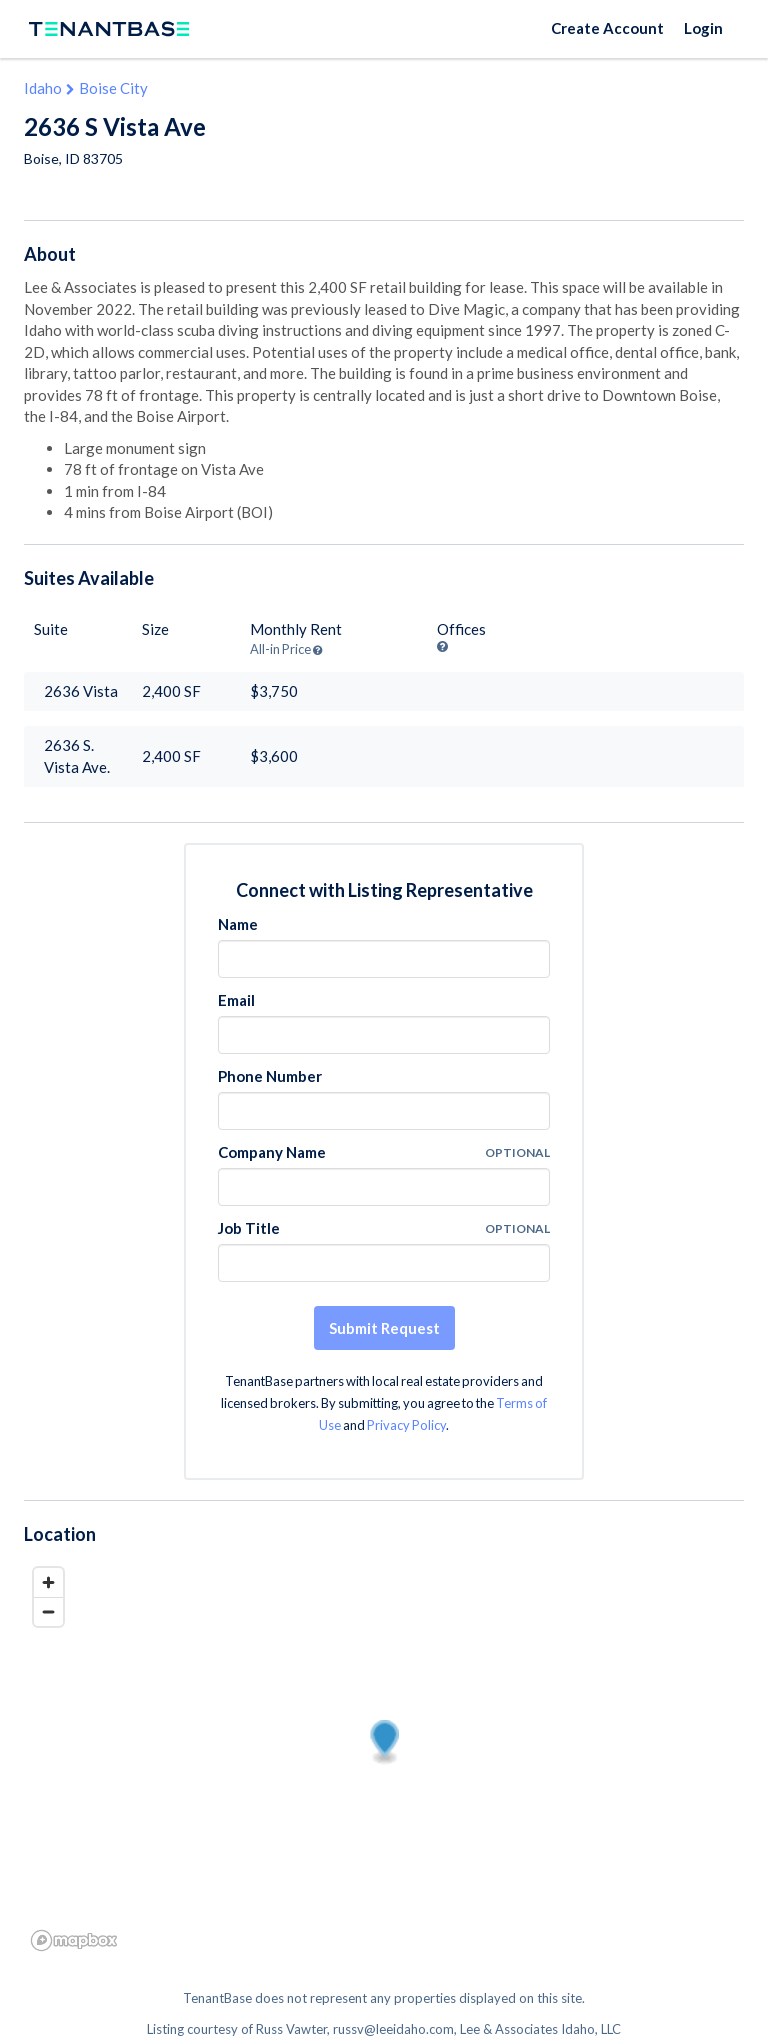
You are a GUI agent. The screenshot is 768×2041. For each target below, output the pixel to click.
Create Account (607, 28)
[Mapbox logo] (74, 1940)
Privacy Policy (406, 1425)
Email (236, 1000)
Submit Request (384, 1328)
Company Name (272, 1152)
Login (703, 28)
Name (238, 924)
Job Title (249, 1228)
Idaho (43, 88)
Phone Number (270, 1076)
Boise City (113, 88)
